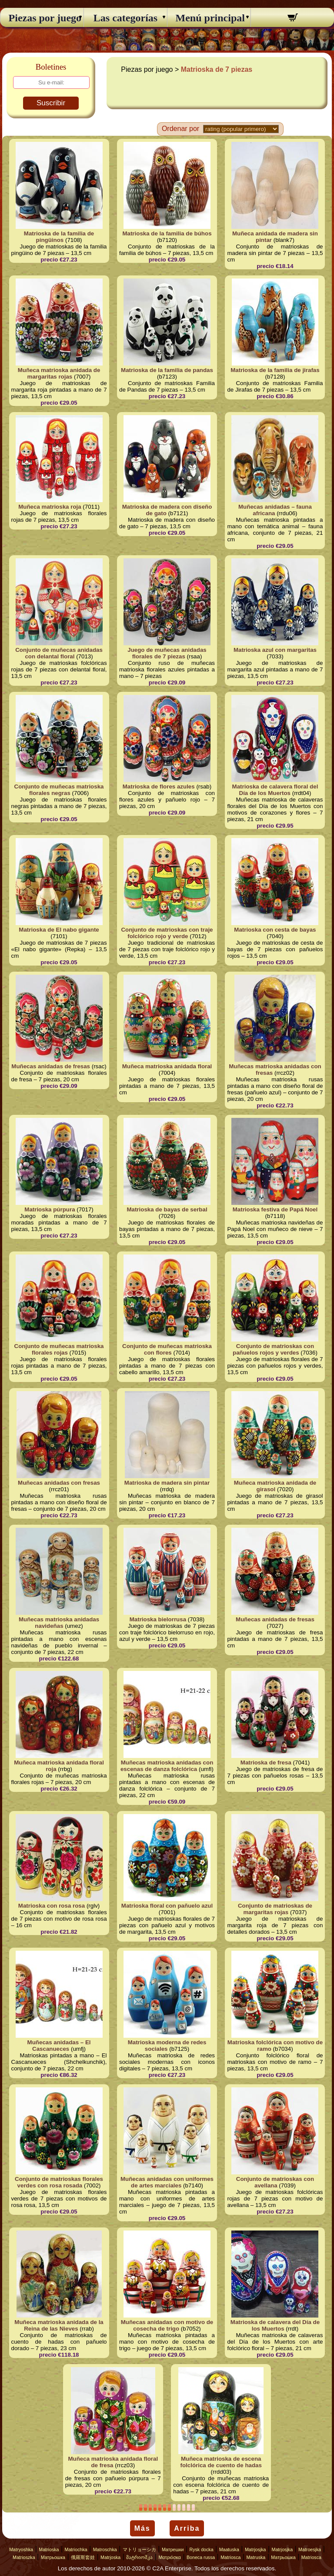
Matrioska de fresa (265, 1762)
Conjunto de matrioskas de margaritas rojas (275, 1908)
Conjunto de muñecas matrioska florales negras (59, 789)
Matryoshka (21, 2549)
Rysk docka (202, 2549)
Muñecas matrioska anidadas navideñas (59, 1622)
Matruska (255, 2557)
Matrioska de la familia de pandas (167, 370)
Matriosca (230, 2557)
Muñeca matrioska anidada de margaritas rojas (59, 373)
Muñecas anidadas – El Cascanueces (59, 2045)
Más (142, 2528)
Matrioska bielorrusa (158, 1619)
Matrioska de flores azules (159, 786)
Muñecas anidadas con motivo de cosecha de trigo (167, 2325)
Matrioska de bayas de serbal (167, 1209)
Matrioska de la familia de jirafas (274, 370)
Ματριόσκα (169, 2557)
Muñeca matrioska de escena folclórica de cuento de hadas (221, 2462)
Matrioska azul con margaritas (275, 650)
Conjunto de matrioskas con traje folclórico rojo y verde (167, 932)
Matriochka (76, 2549)
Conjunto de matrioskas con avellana (275, 2182)
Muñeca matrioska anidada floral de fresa (113, 2462)
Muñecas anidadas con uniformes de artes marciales (167, 2182)
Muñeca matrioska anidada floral (167, 1066)
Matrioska (49, 2549)
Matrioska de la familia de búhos (166, 233)
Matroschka (105, 2549)
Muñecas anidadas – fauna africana (275, 510)
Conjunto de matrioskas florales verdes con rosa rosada (59, 2182)
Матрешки (173, 2549)
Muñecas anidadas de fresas (50, 1066)
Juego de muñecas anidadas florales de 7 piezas (166, 653)
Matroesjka (309, 2549)
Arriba (187, 2528)
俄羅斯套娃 (83, 2557)
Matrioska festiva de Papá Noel (275, 1209)
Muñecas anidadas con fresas (59, 1482)
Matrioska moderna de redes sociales (167, 2045)
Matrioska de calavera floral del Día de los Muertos (275, 789)
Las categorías (125, 17)
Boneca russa (201, 2557)
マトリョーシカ (139, 2549)
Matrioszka (24, 2557)
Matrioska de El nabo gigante (59, 929)
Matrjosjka (255, 2549)
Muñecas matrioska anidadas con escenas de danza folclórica (166, 1765)
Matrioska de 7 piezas (217, 69)
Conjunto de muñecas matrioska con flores (167, 1349)
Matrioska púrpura (49, 1209)
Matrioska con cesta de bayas (275, 929)
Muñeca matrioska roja (49, 506)
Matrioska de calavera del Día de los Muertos (275, 2325)
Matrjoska (110, 2557)
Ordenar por (180, 128)
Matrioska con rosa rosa (51, 1905)
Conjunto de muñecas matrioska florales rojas (59, 1349)
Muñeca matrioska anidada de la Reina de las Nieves (58, 2325)
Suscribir (51, 103)
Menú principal (209, 17)
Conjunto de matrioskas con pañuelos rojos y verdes (273, 1349)
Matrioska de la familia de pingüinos (59, 236)
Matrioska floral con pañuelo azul (167, 1905)
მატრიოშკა (139, 2557)
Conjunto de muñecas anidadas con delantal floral (59, 653)
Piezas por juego (42, 17)
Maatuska (229, 2549)
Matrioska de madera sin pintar (167, 1482)
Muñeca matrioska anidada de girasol (275, 1486)
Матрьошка (53, 2557)
